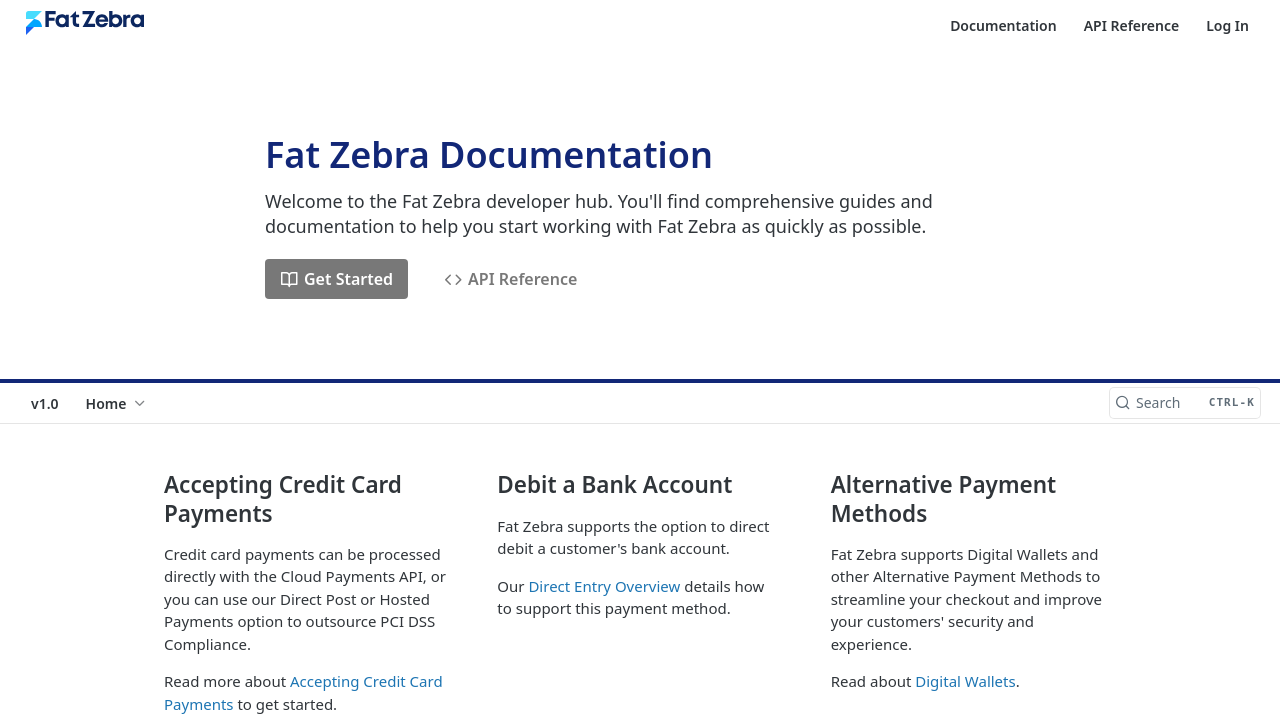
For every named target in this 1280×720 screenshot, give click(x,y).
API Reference (1132, 25)
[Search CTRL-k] (1185, 403)
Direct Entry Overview (604, 586)
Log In (1227, 25)
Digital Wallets (965, 681)
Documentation (1003, 25)
